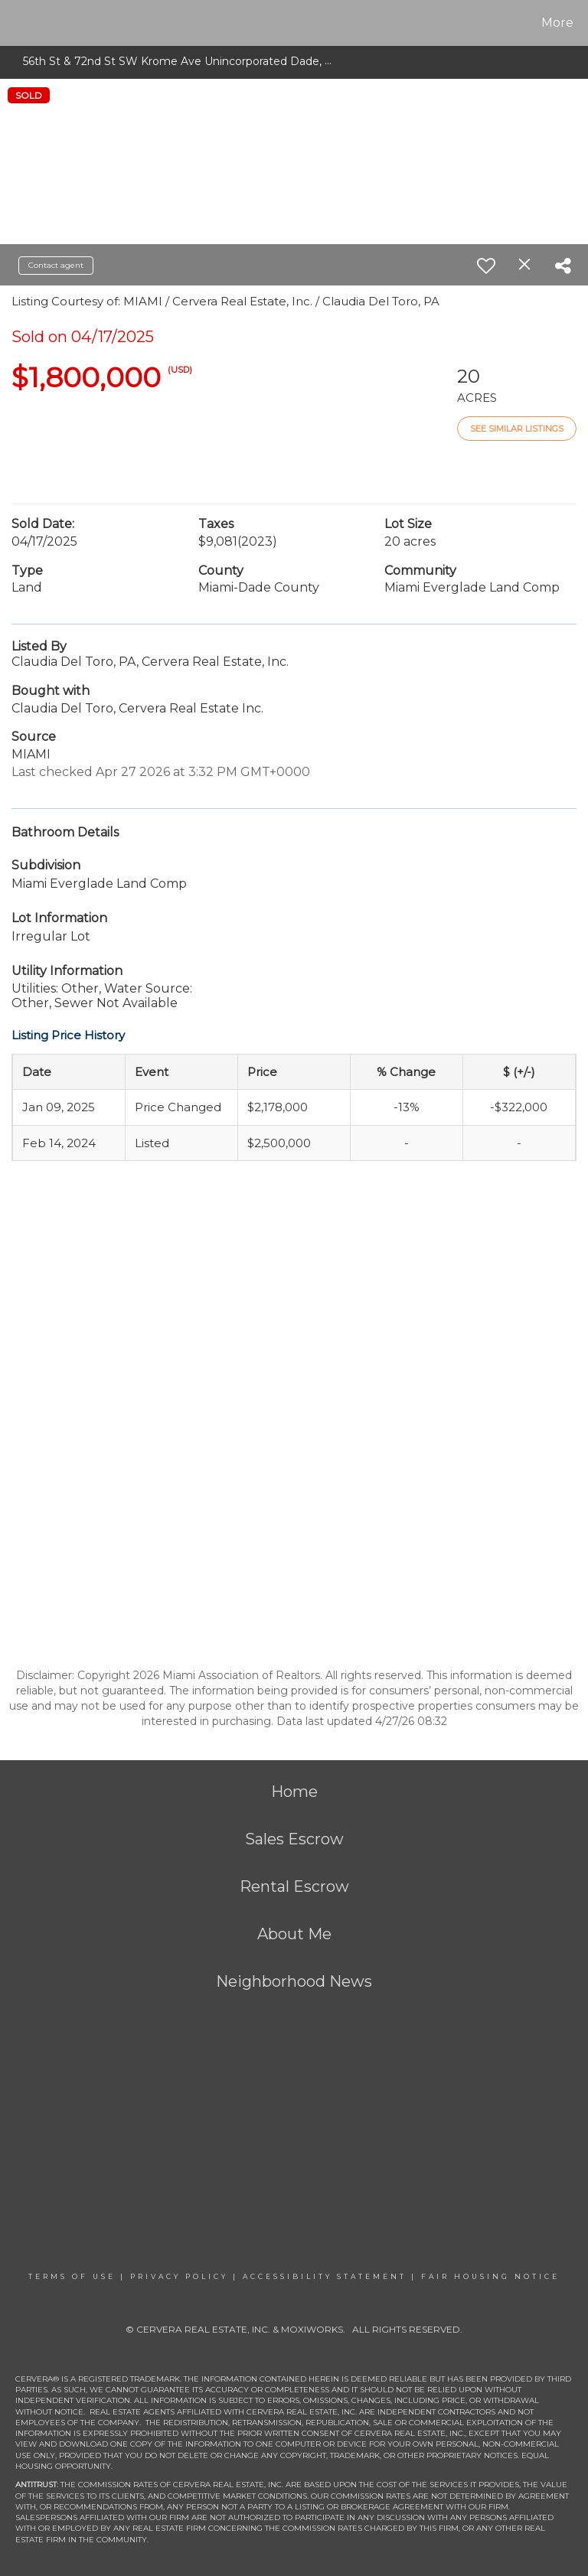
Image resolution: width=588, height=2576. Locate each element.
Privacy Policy (179, 2276)
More (557, 22)
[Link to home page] (15, 23)
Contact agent (55, 265)
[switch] (486, 265)
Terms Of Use (72, 2276)
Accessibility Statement (325, 2276)
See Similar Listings (517, 428)
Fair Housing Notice (490, 2276)
